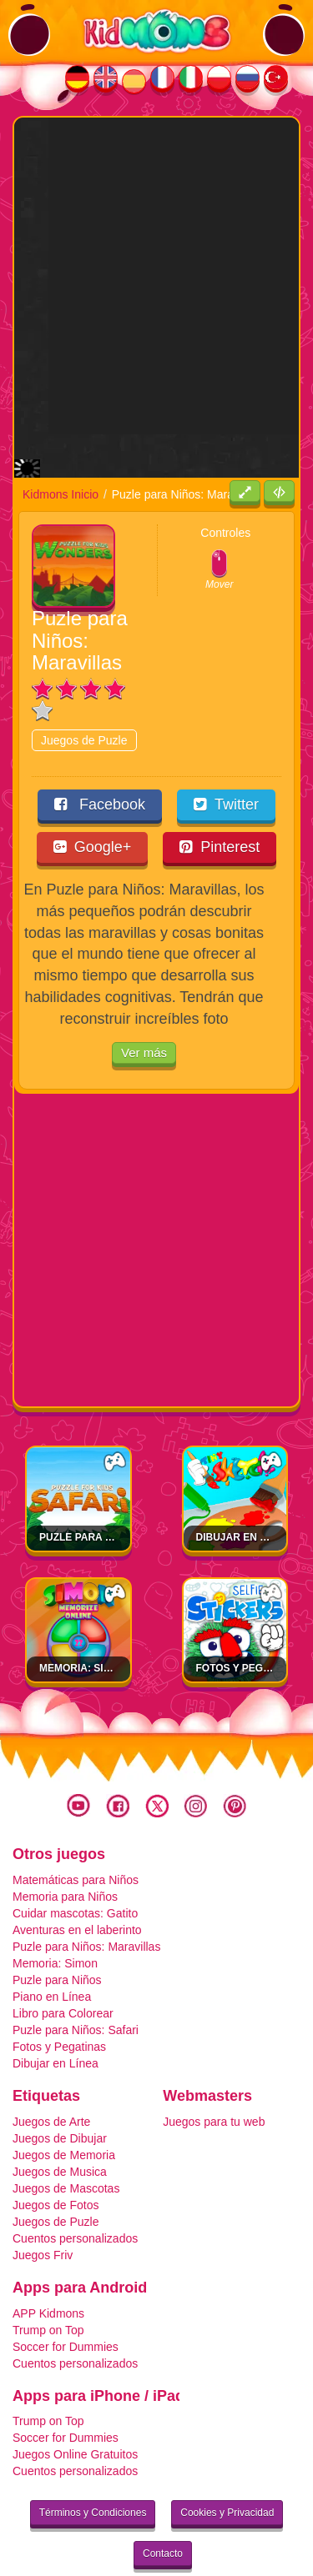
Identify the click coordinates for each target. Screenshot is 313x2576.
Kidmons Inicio (60, 451)
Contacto (163, 2510)
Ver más (144, 1009)
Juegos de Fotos (56, 2161)
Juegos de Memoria (64, 2111)
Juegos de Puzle (84, 697)
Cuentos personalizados (75, 2195)
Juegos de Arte (51, 2078)
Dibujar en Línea (243, 1494)
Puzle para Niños (57, 1936)
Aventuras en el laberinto (77, 1886)
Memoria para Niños (65, 1853)
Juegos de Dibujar (60, 2095)
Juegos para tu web (214, 2078)
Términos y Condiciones (93, 2469)
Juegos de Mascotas (66, 2145)
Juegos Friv (43, 2211)
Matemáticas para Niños (76, 1836)
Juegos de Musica (60, 2128)
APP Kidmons (48, 2269)
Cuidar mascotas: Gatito (75, 1870)
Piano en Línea (52, 1953)
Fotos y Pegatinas (248, 1625)
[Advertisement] (156, 274)
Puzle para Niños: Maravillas (86, 1903)
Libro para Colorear (63, 1970)
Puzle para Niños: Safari (109, 1494)
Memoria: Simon (83, 1625)
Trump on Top (48, 2286)
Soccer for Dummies (66, 2302)
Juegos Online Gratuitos (75, 2411)
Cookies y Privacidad (227, 2469)
